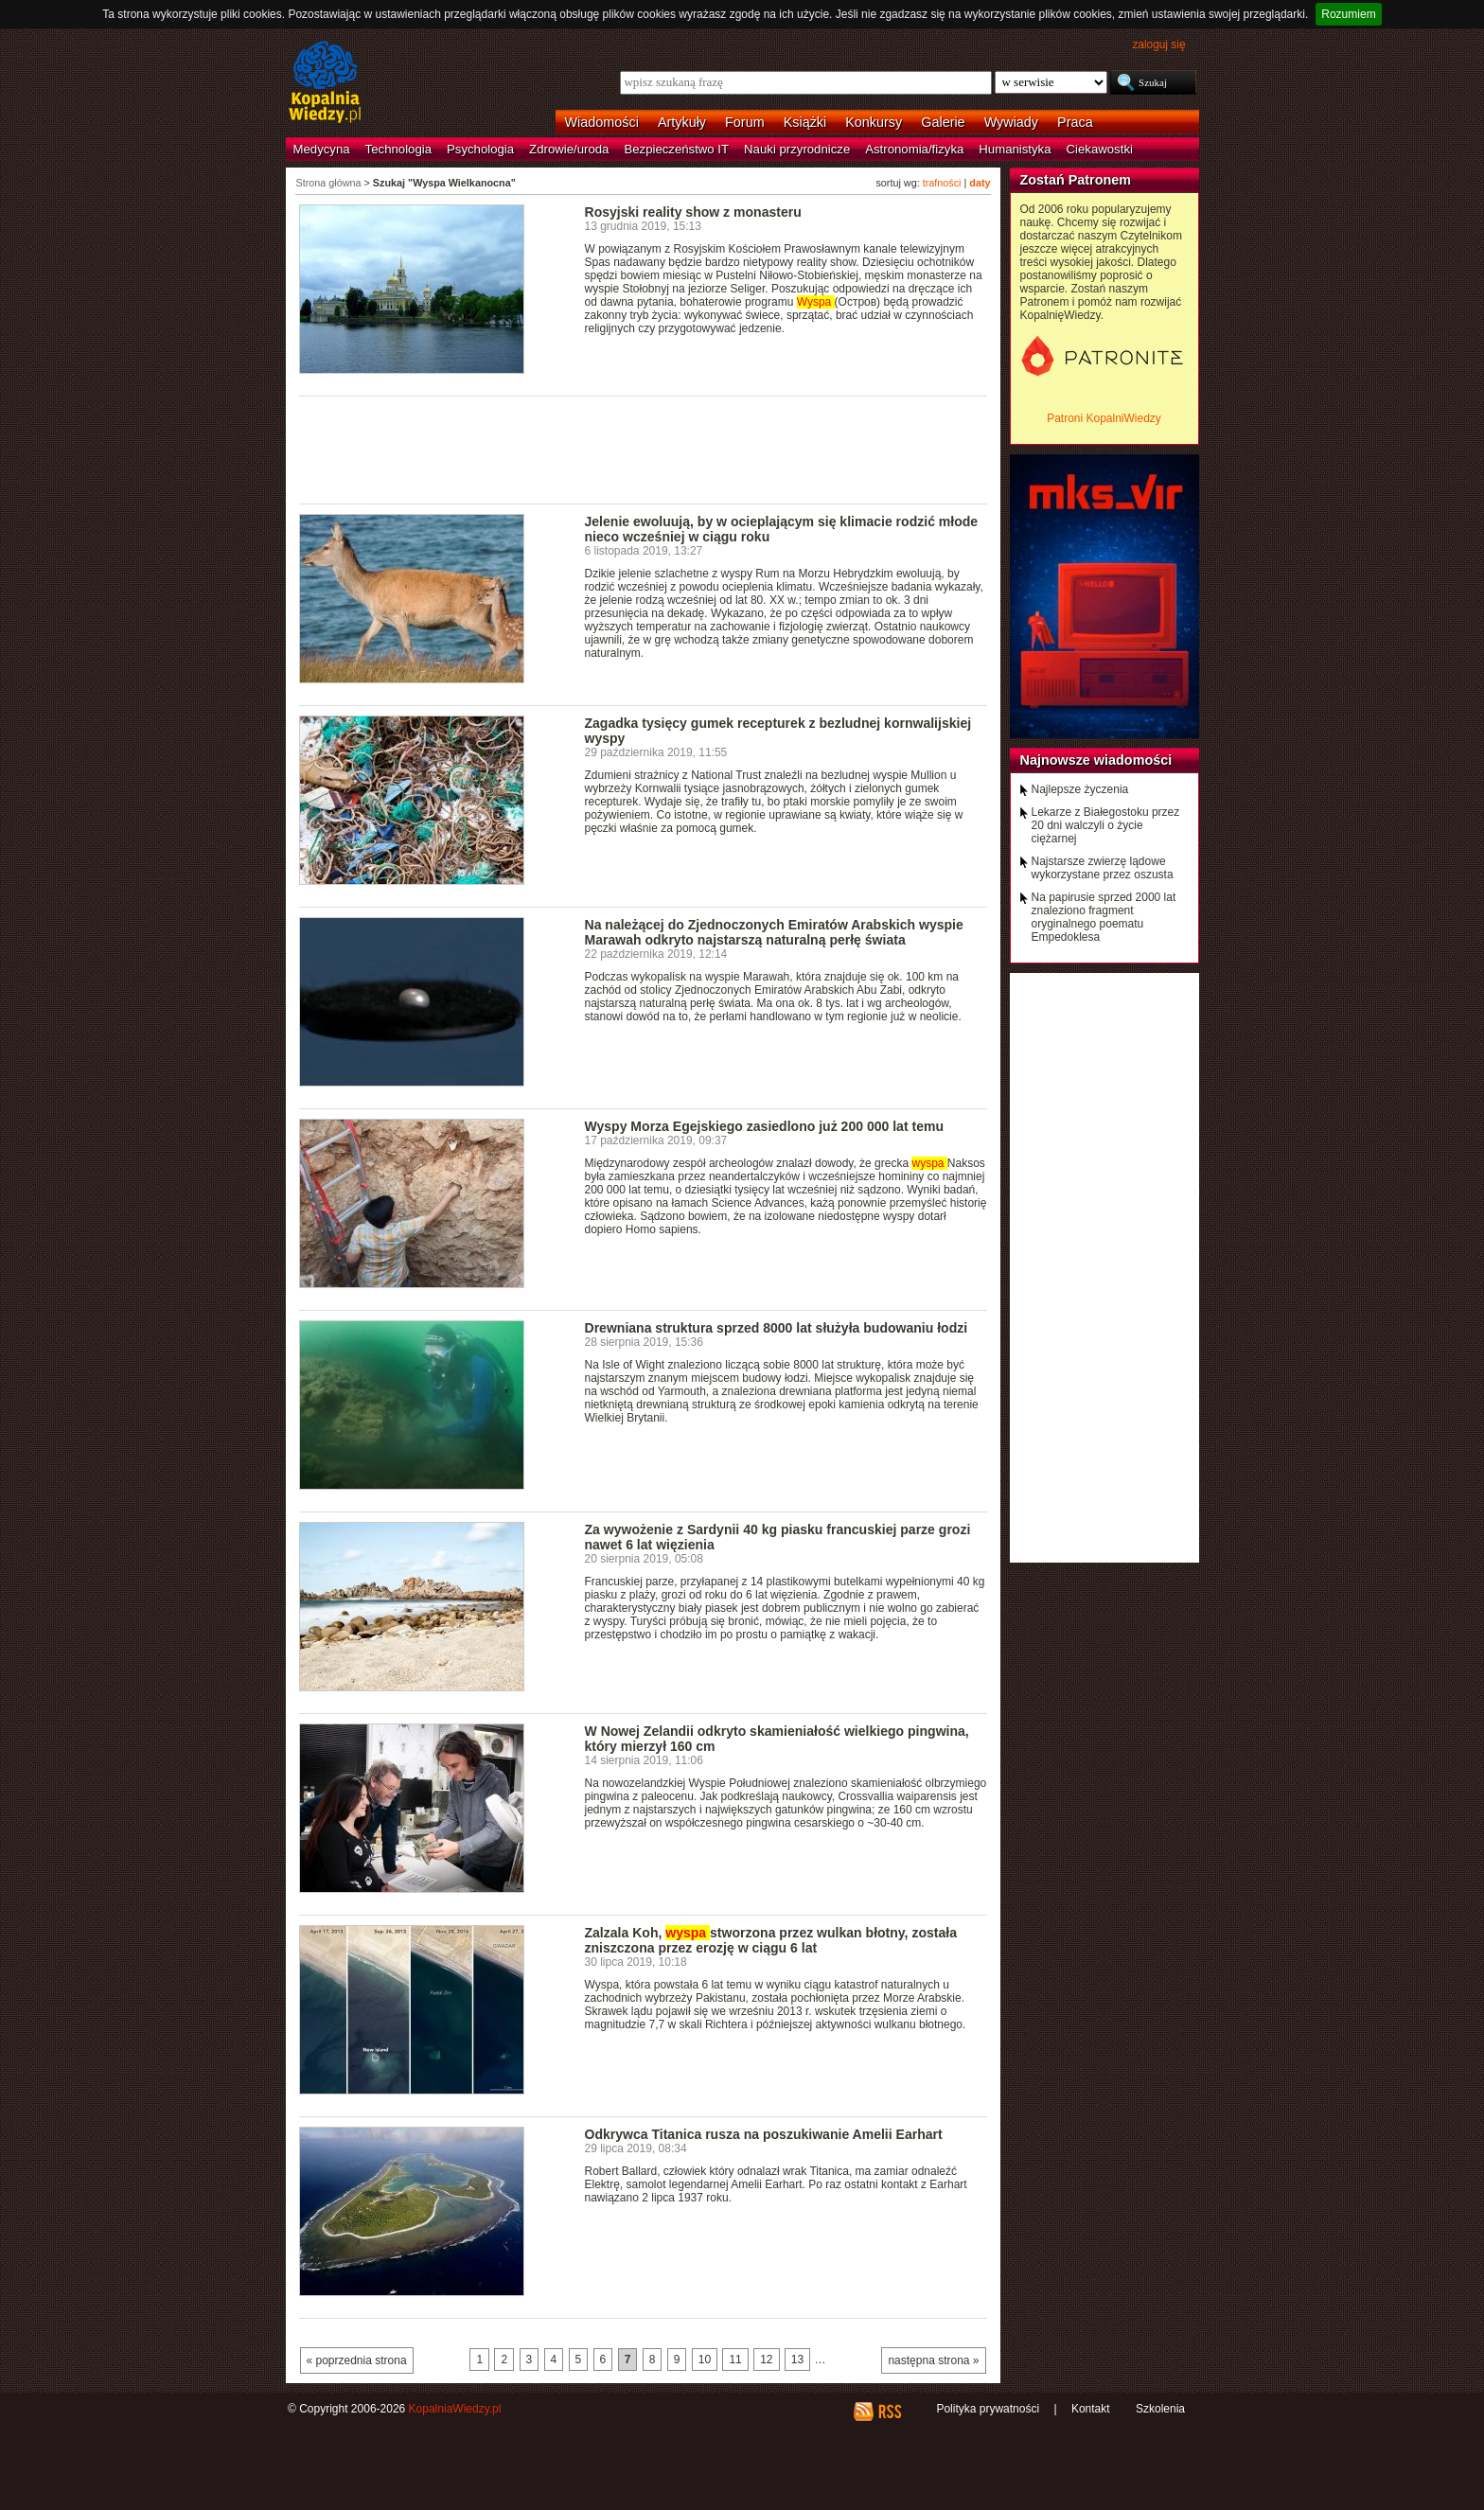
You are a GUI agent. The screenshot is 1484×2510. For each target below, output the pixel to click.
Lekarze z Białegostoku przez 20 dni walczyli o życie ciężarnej (1106, 825)
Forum (745, 122)
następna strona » (933, 2360)
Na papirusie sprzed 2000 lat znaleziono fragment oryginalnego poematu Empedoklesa (1104, 917)
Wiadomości (602, 122)
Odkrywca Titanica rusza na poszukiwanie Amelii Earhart (764, 2134)
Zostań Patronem (1076, 179)
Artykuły (682, 122)
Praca (1075, 122)
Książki (805, 122)
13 (797, 2359)
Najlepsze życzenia (1080, 789)
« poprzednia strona (357, 2360)
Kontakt (1090, 2408)
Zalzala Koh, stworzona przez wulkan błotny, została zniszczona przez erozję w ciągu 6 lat (771, 1940)
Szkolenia (1160, 2408)
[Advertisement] (643, 448)
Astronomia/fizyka (914, 149)
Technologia (398, 149)
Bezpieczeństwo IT (676, 149)
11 (735, 2359)
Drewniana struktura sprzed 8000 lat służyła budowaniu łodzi (776, 1327)
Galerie (942, 122)
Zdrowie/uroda (569, 149)
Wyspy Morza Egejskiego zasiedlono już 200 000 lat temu (765, 1126)
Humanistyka (1015, 149)
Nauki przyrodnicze (797, 149)
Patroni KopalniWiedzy (1104, 418)
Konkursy (873, 122)
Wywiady (1011, 122)
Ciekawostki (1100, 149)
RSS (889, 2411)
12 (766, 2359)
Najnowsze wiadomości (1096, 760)
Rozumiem (1348, 14)
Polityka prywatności (987, 2408)
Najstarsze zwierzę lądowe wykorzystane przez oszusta (1103, 868)
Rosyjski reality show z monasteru (693, 212)
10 (704, 2359)
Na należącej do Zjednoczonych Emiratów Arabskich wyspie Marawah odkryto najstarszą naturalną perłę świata (774, 932)
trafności (942, 182)
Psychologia (480, 149)
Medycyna (321, 149)
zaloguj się (1158, 44)
